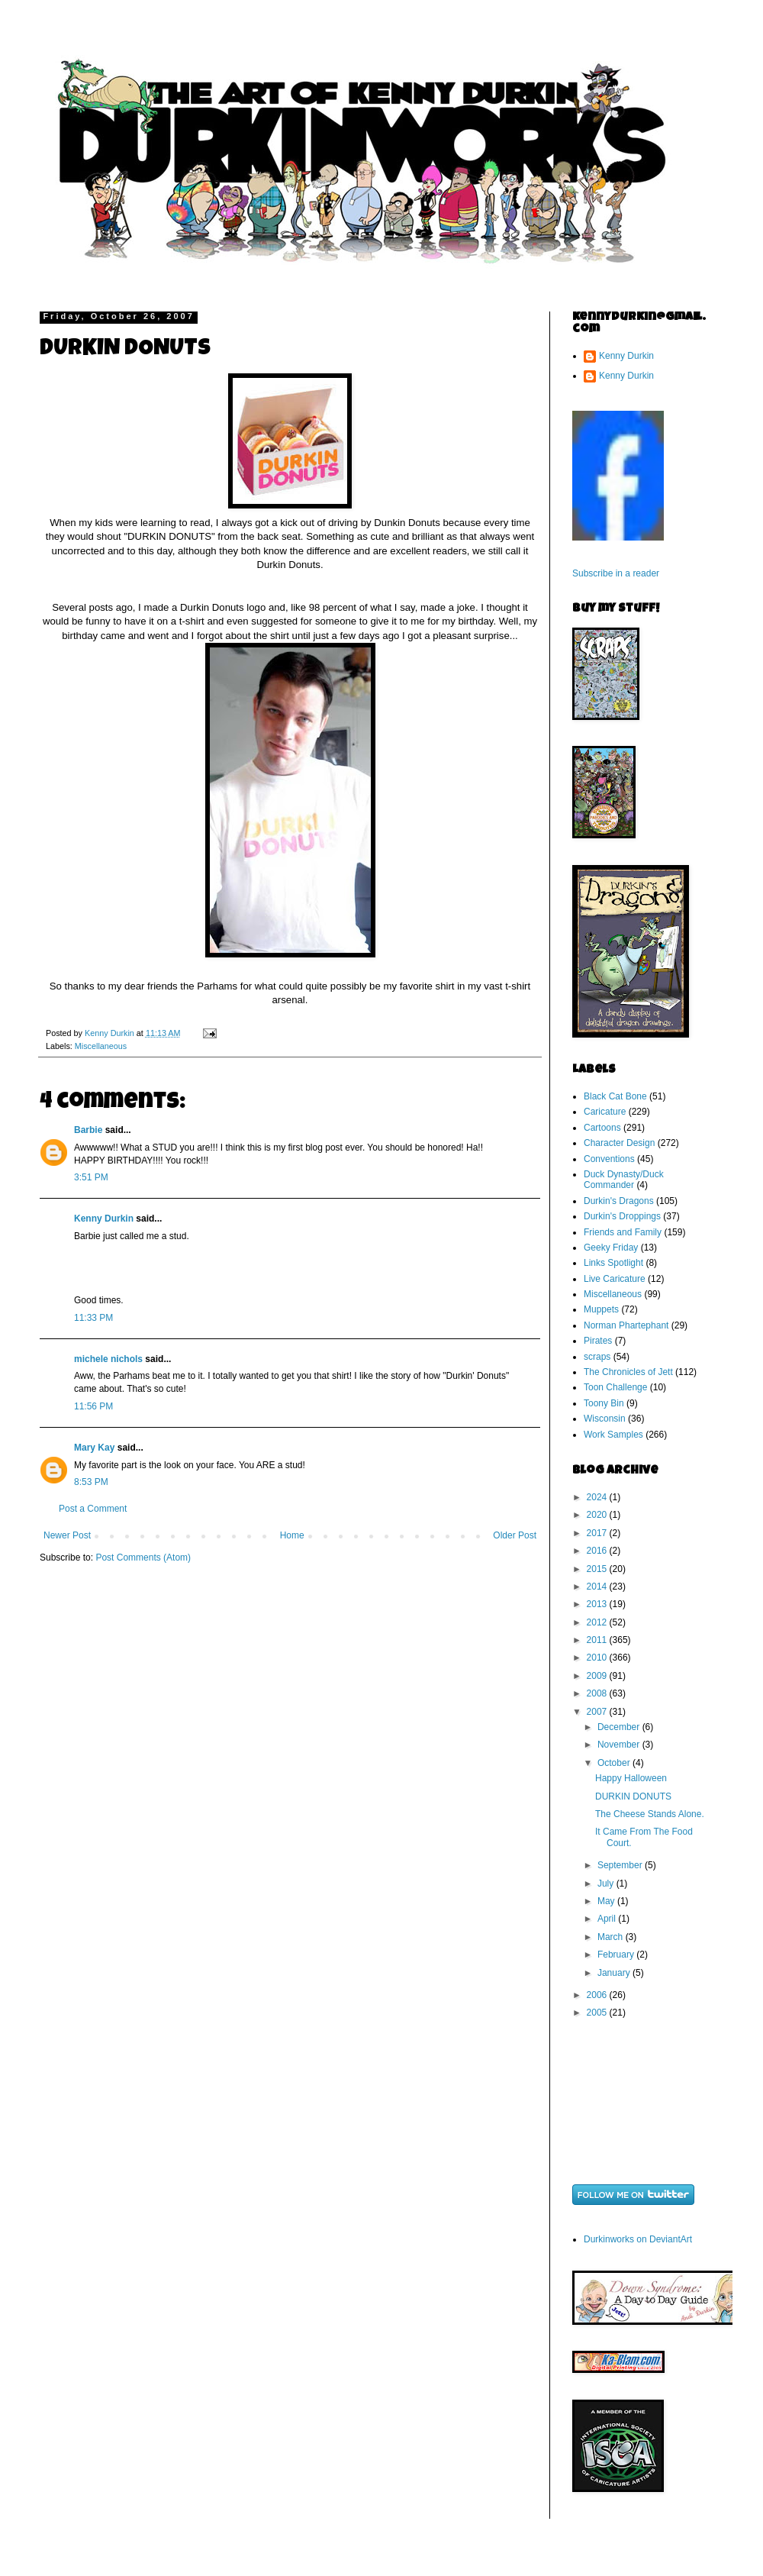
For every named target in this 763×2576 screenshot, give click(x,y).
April (607, 1918)
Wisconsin (605, 1418)
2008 (598, 1693)
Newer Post (67, 1535)
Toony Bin (604, 1403)
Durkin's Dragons (619, 1201)
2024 (598, 1497)
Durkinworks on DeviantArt (638, 2239)
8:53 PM (91, 1482)
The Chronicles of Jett (628, 1372)
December (619, 1727)
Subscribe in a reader (615, 573)
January (615, 1973)
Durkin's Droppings (622, 1216)
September (621, 1865)
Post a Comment (93, 1508)
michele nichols (108, 1359)
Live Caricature (614, 1278)
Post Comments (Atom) (143, 1557)
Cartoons (602, 1127)
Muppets (601, 1309)
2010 (598, 1657)
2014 (598, 1586)
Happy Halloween (631, 1778)
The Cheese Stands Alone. (649, 1814)
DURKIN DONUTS (633, 1796)
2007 (598, 1711)
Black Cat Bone (615, 1096)
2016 (598, 1550)
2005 (598, 2012)
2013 (598, 1604)
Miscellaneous (101, 1046)
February (616, 1954)
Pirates (598, 1340)
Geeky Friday (611, 1247)
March (611, 1937)
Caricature (605, 1111)
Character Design (619, 1143)
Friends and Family (623, 1232)
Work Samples (613, 1434)
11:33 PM (93, 1317)
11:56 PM (93, 1406)
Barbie (88, 1130)
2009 (598, 1676)
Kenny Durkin (104, 1218)
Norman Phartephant (626, 1325)
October (615, 1763)
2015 (598, 1569)
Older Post (514, 1535)
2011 (598, 1640)
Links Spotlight (613, 1262)
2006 (598, 1995)
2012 (598, 1622)
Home (292, 1535)
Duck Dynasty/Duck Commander (624, 1179)
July (607, 1883)
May (607, 1901)
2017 (598, 1533)
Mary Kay (94, 1447)
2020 (598, 1514)
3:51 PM (91, 1177)
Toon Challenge (615, 1387)
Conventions (609, 1159)
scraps (597, 1356)
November (619, 1744)
